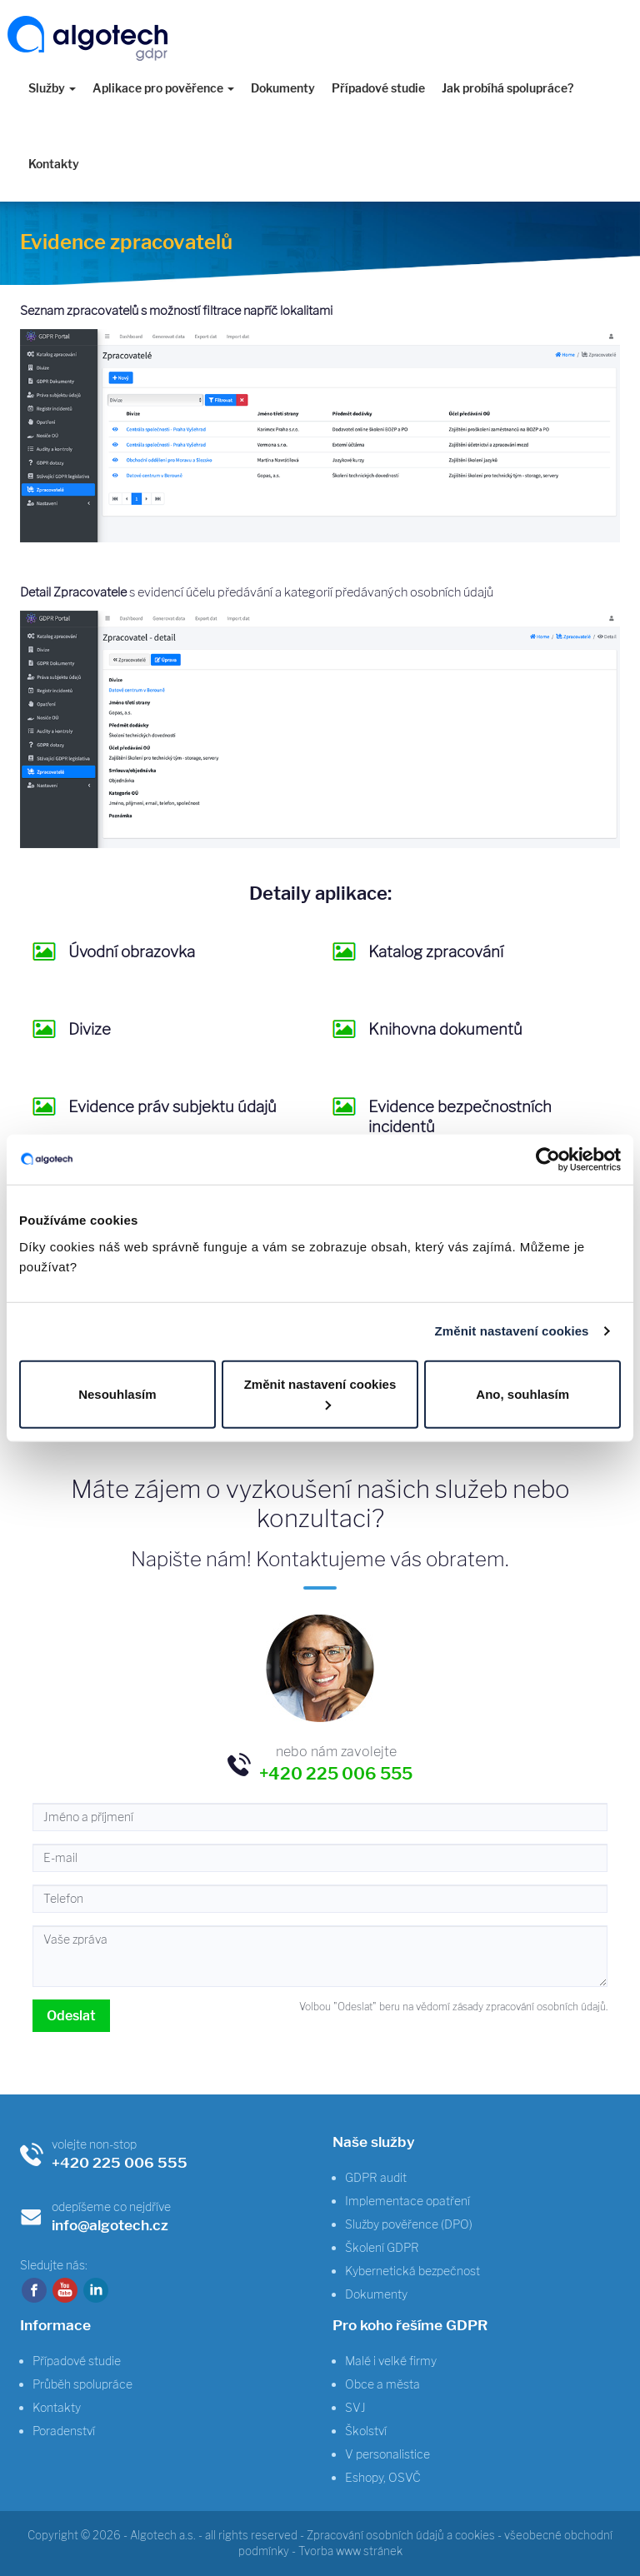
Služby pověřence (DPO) (408, 2224)
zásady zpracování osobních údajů (529, 2006)
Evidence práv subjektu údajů (172, 1106)
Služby (52, 88)
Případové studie (378, 88)
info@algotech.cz (110, 2225)
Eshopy (364, 2477)
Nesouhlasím (117, 1393)
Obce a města (382, 2384)
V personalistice (387, 2454)
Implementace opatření (407, 2201)
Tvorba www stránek (350, 2551)
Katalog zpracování (435, 951)
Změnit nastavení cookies (512, 1331)
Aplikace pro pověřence (163, 88)
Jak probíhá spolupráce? (507, 88)
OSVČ (404, 2477)
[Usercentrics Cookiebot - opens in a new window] (548, 1159)
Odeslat (71, 2016)
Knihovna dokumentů (445, 1029)
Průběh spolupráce (82, 2384)
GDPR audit (376, 2177)
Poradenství (63, 2431)
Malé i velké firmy (391, 2361)
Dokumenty (283, 88)
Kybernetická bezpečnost (412, 2271)
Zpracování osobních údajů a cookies (401, 2535)
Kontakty (53, 164)
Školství (366, 2431)
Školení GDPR (382, 2247)
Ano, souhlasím (522, 1393)
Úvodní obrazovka (131, 951)
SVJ (355, 2407)
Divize (89, 1029)
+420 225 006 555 (120, 2162)
